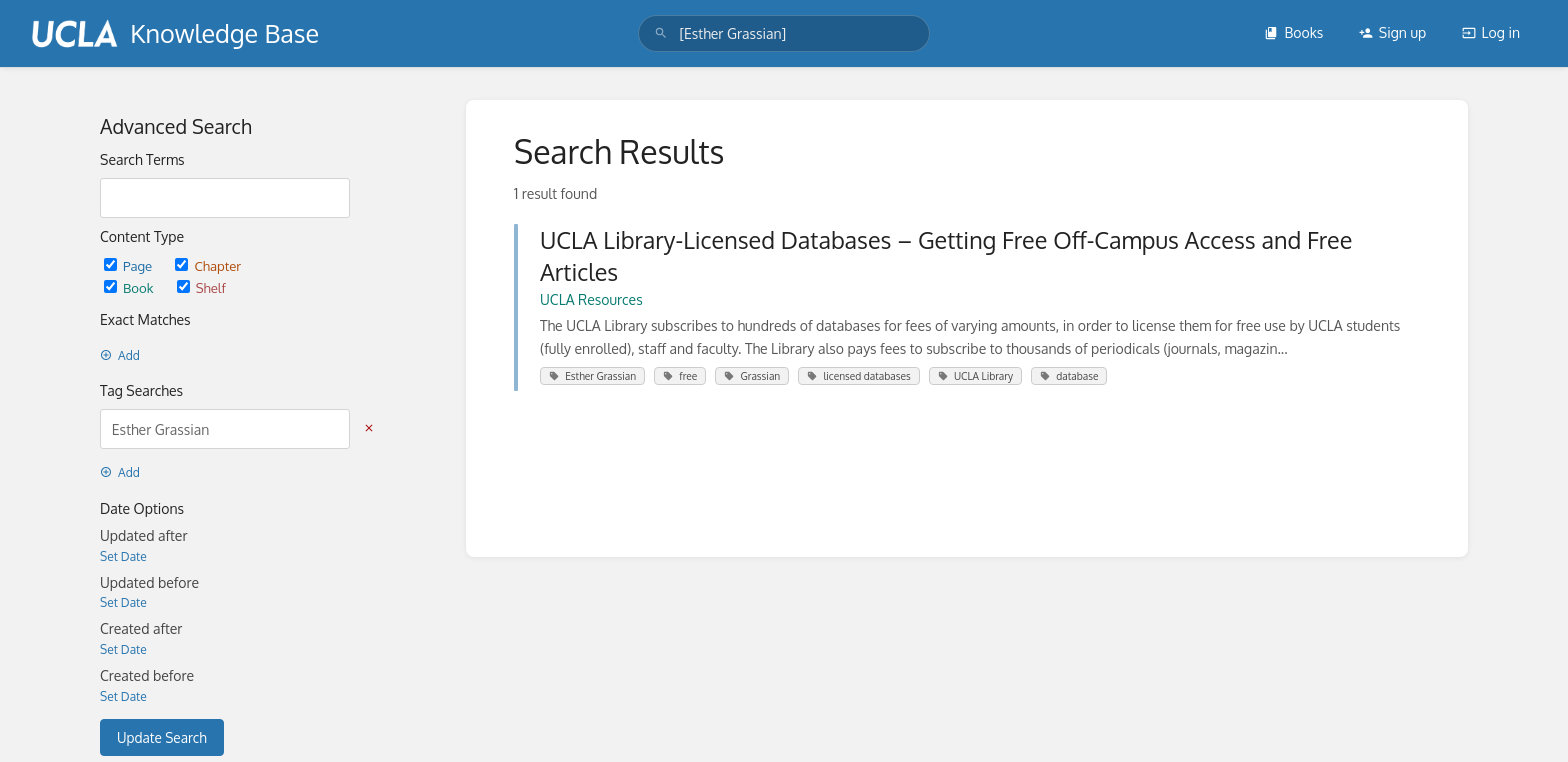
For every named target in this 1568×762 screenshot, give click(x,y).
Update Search (162, 737)
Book (130, 287)
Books (1293, 32)
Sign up (1392, 32)
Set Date (123, 556)
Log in (1491, 32)
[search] (783, 33)
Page (129, 265)
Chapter (208, 265)
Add (120, 355)
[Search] (661, 33)
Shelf (201, 287)
